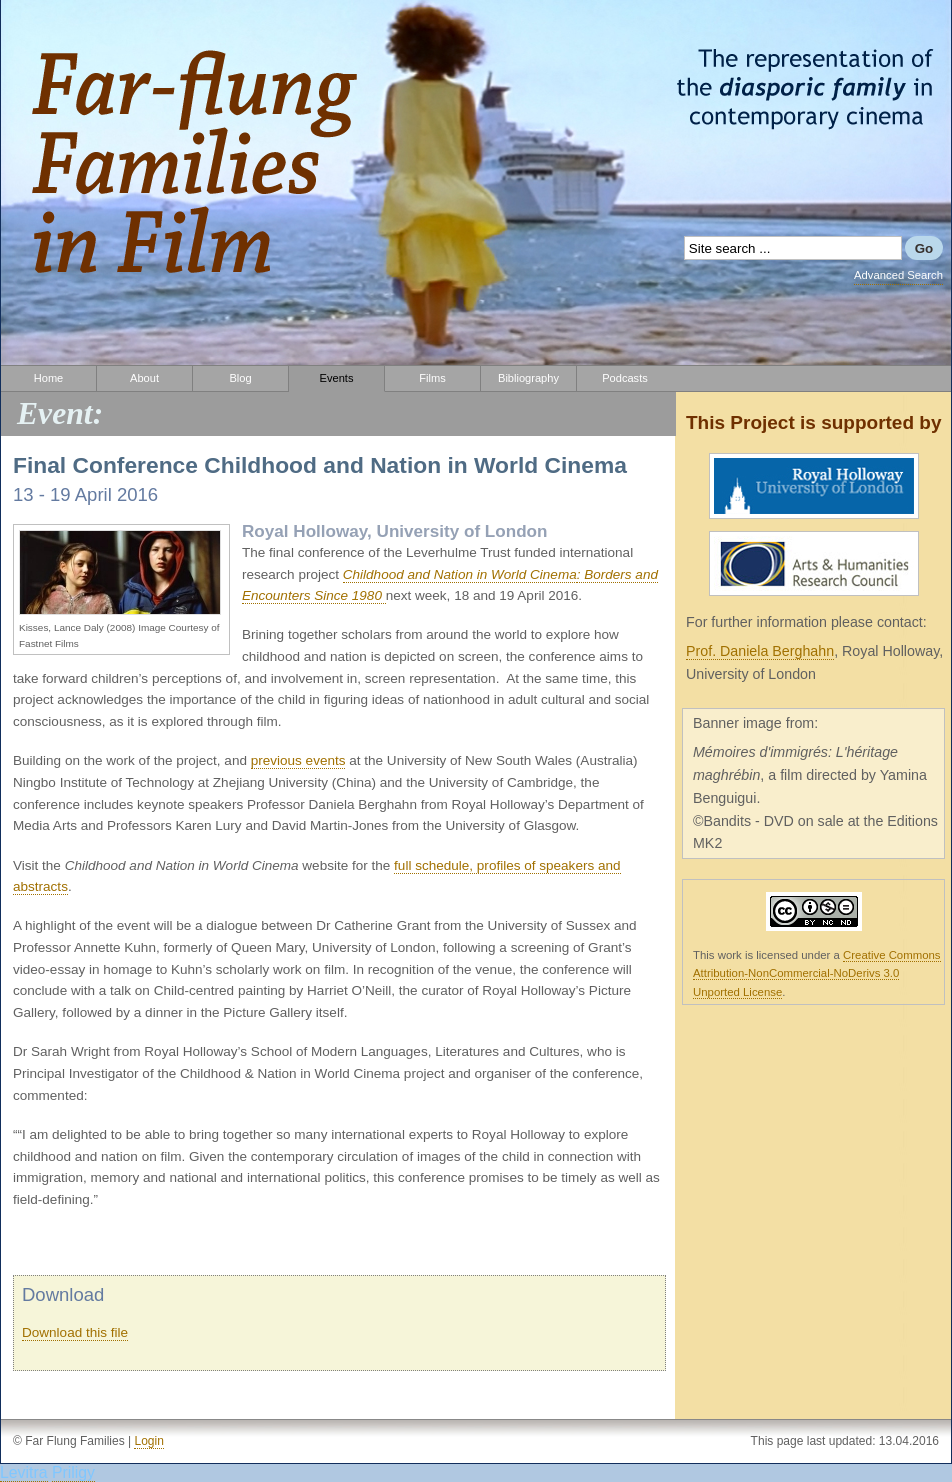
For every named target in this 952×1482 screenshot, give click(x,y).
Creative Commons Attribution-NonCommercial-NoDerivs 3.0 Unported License (817, 973)
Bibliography (528, 378)
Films (432, 378)
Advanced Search (898, 275)
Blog (240, 378)
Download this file (75, 1332)
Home (49, 378)
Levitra (24, 1472)
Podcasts (625, 378)
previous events (298, 760)
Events (337, 378)
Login (148, 1441)
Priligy (73, 1472)
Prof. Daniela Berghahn (760, 651)
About (144, 378)
